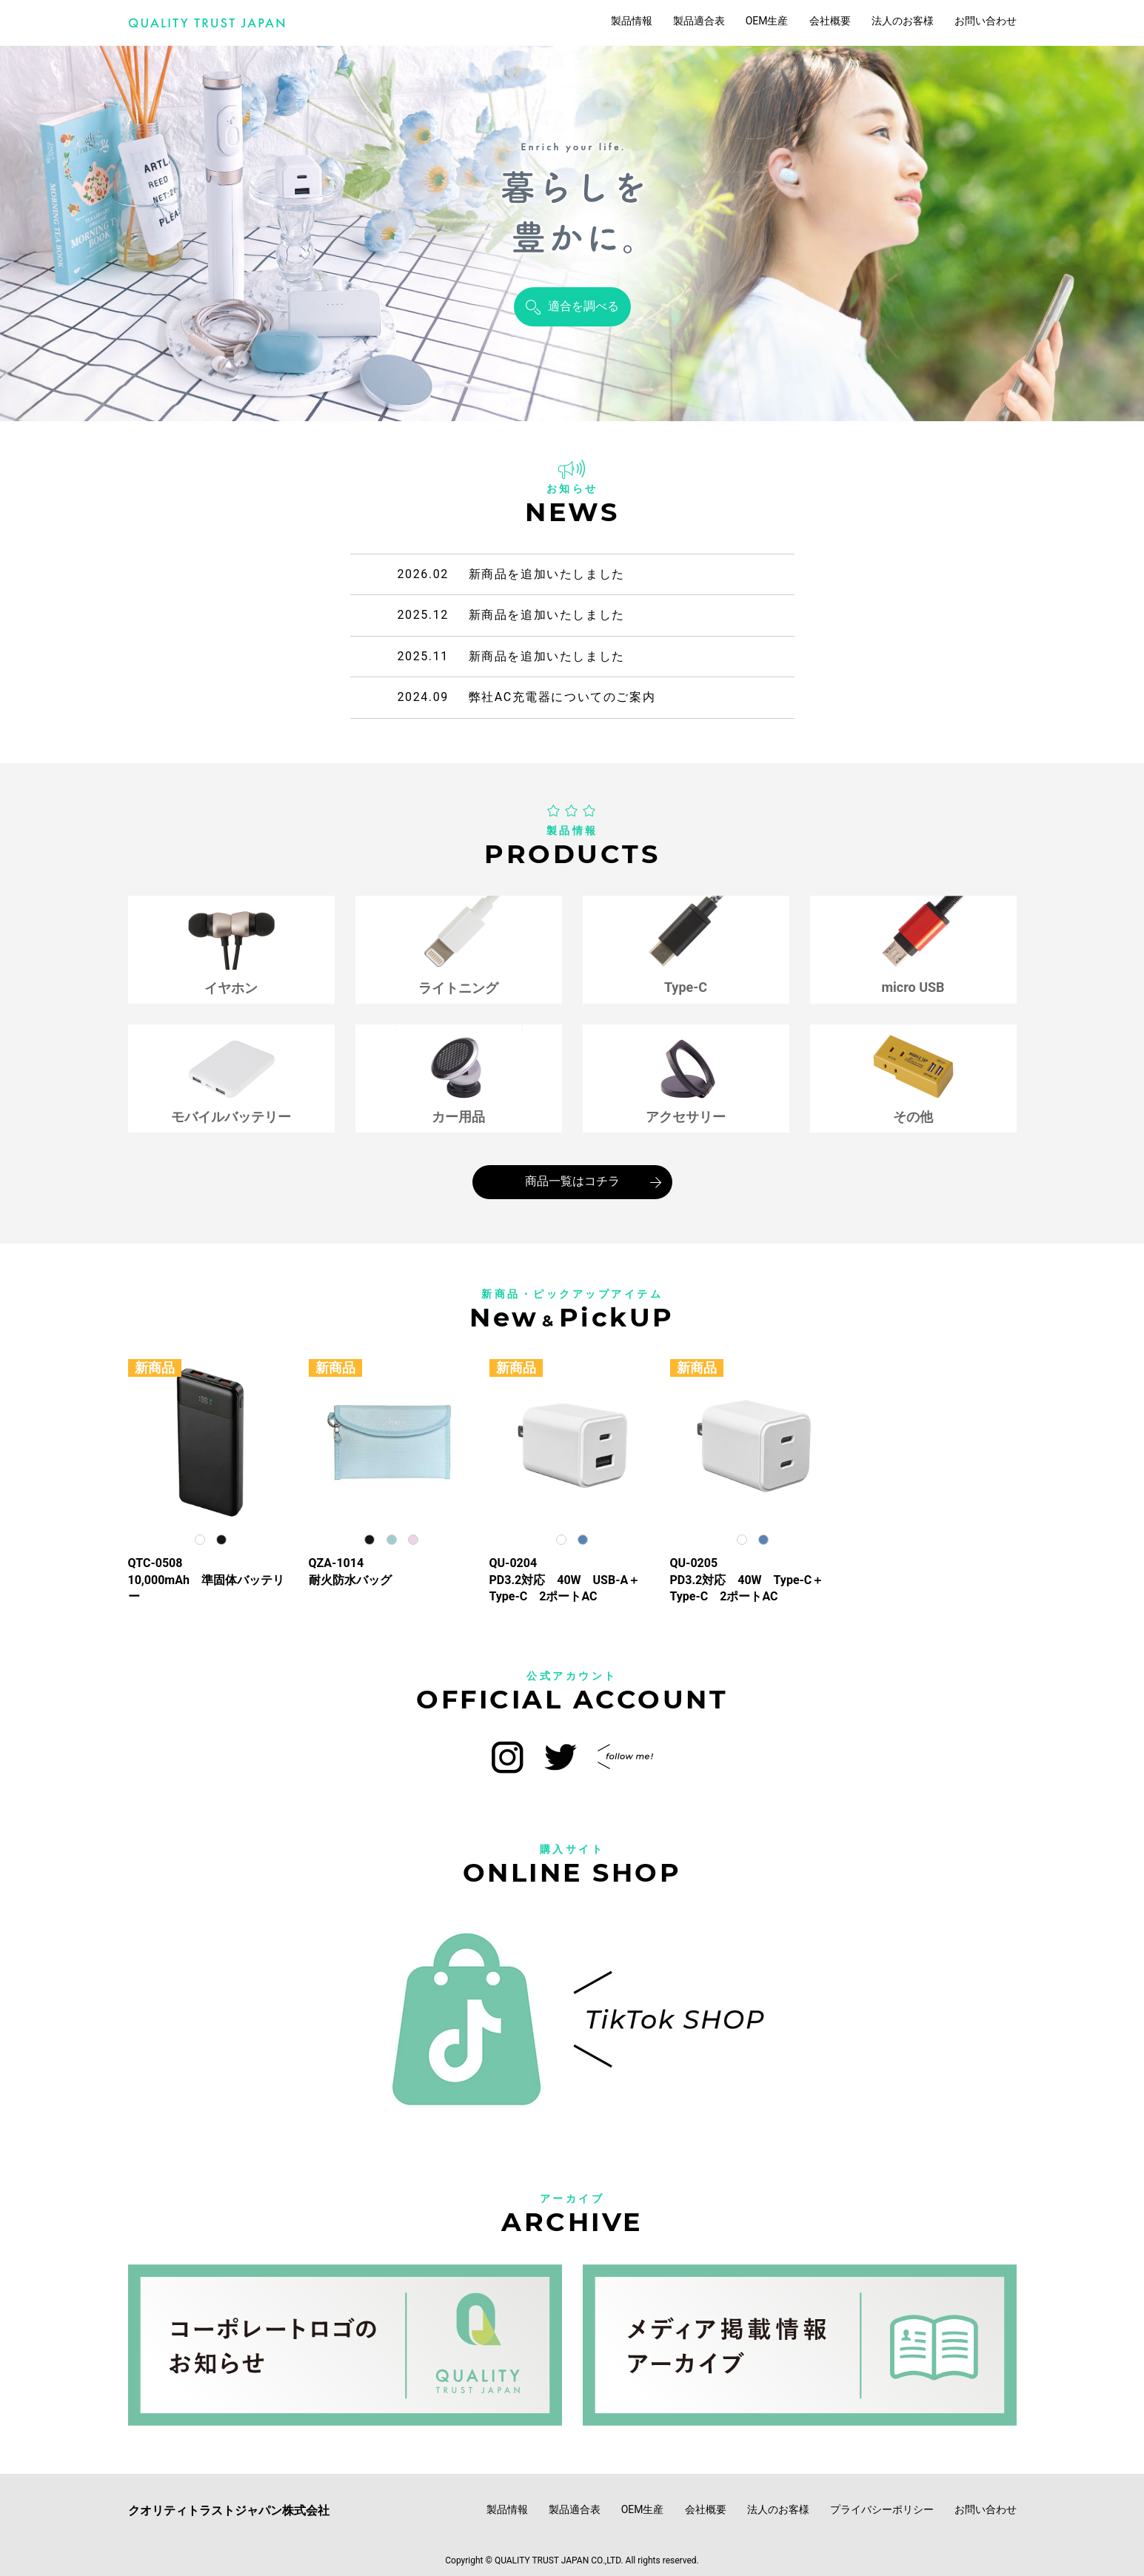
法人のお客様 (903, 21)
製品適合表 (699, 21)
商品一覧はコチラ (572, 1181)
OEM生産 (767, 21)
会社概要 (830, 21)
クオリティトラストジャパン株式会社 (229, 2510)
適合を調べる (583, 306)
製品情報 (631, 21)
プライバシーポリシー (882, 2509)
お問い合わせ (985, 21)
